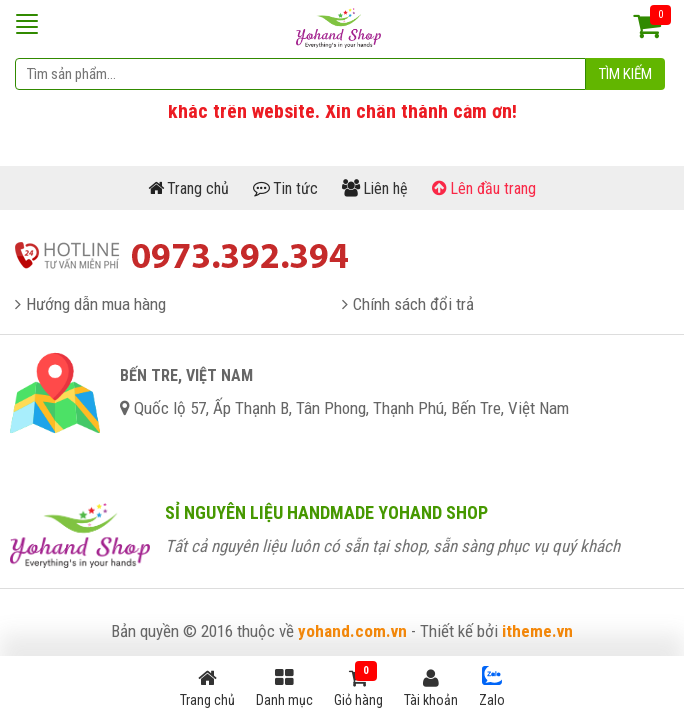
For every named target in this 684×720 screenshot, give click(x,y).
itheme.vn (537, 631)
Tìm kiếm (625, 74)
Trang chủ (207, 688)
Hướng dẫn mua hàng (96, 304)
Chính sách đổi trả (413, 304)
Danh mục (284, 688)
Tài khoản (431, 688)
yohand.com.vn (352, 631)
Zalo (492, 687)
